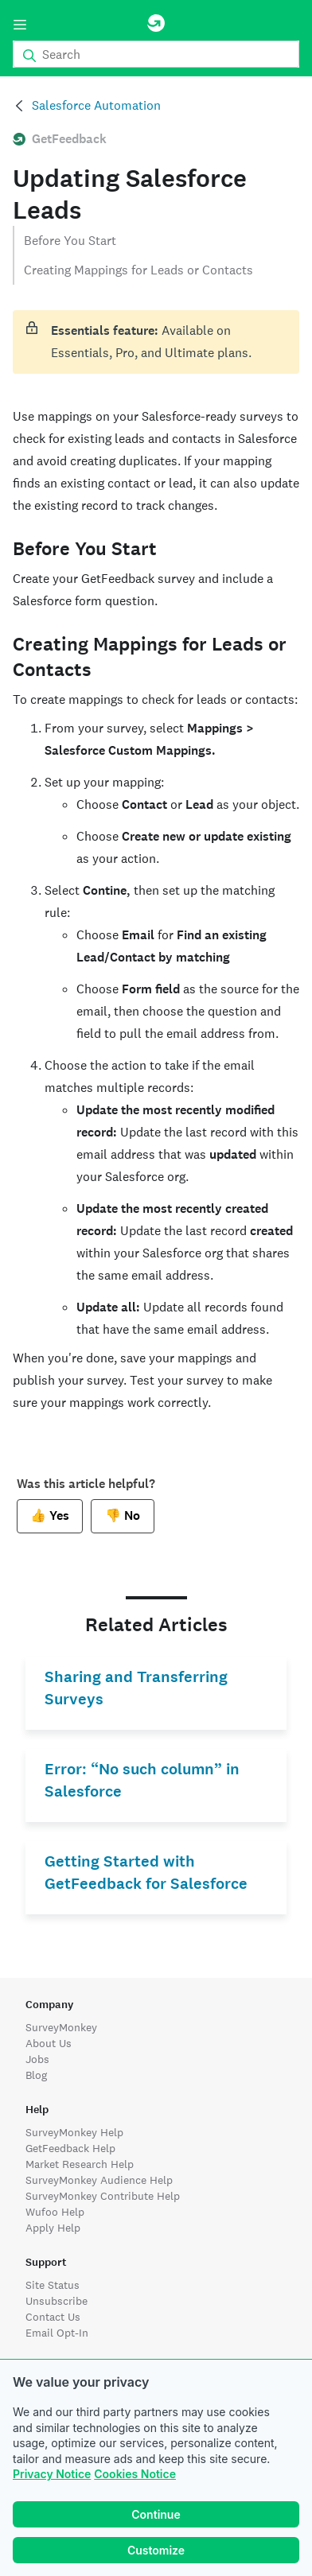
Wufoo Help (54, 2212)
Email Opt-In (56, 2332)
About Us (48, 2043)
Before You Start (70, 240)
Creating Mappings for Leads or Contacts (138, 270)
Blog (36, 2075)
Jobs (37, 2059)
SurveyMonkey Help (74, 2132)
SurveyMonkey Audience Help (99, 2180)
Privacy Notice (52, 2474)
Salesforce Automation (96, 105)
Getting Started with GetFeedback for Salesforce (146, 1872)
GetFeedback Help (70, 2148)
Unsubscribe (56, 2301)
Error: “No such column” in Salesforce (142, 1780)
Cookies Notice (135, 2474)
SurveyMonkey (61, 2027)
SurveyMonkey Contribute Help (102, 2196)
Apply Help (52, 2227)
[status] (156, 342)
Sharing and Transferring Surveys (136, 1688)
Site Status (52, 2285)
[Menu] (20, 25)
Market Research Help (79, 2164)
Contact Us (52, 2317)
